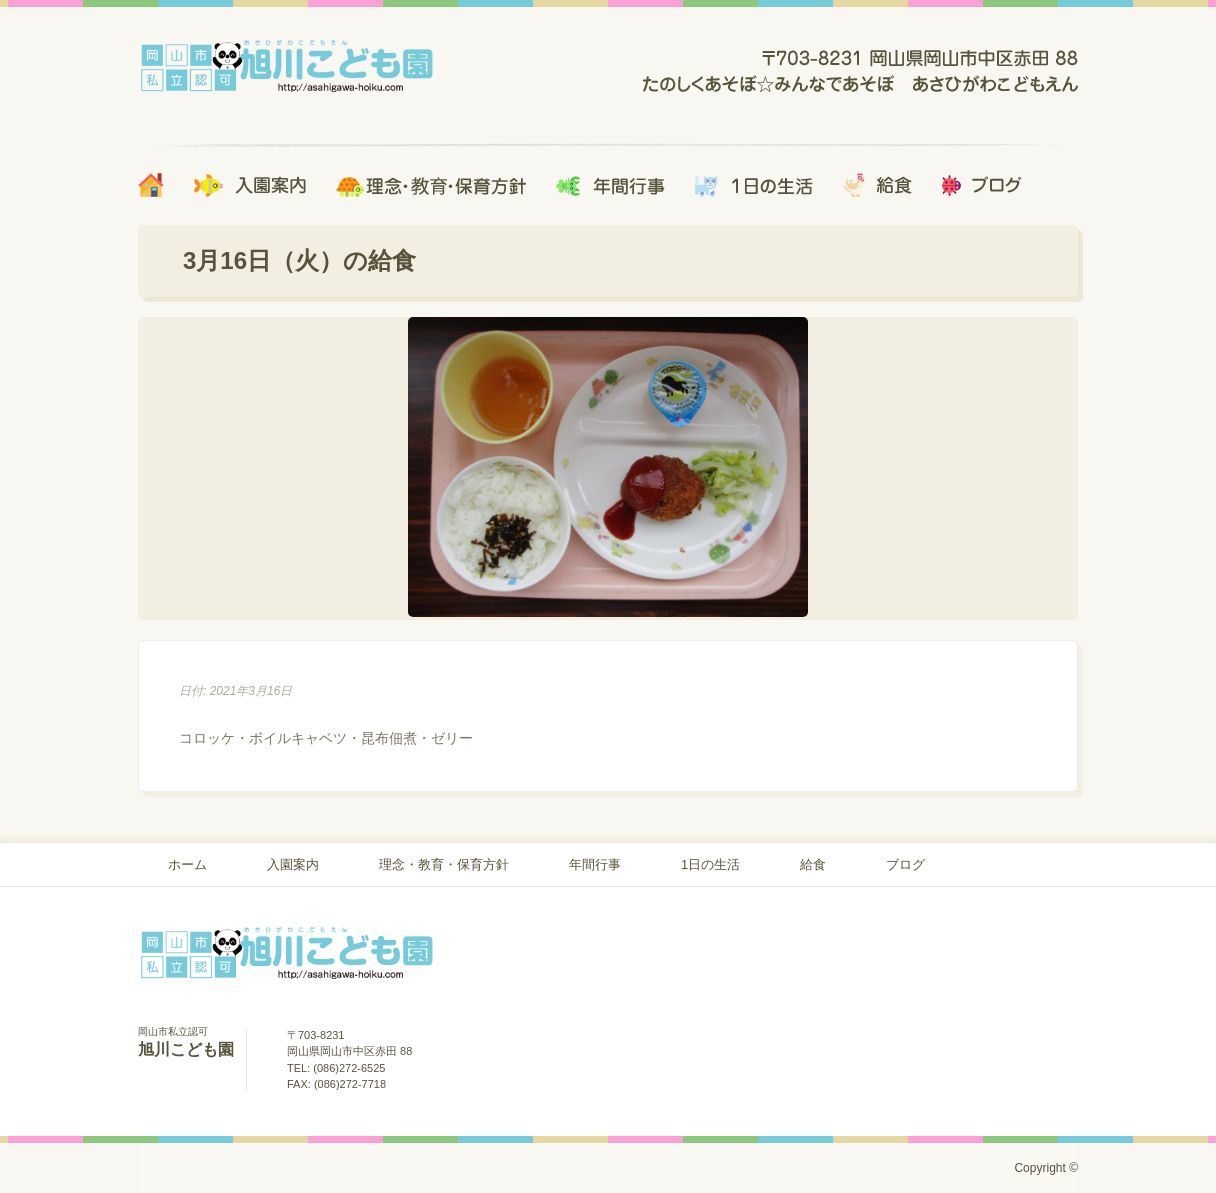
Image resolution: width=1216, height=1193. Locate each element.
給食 (813, 864)
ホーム (187, 864)
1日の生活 (710, 864)
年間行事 (595, 864)
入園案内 (293, 864)
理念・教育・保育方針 (444, 864)
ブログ (905, 864)
